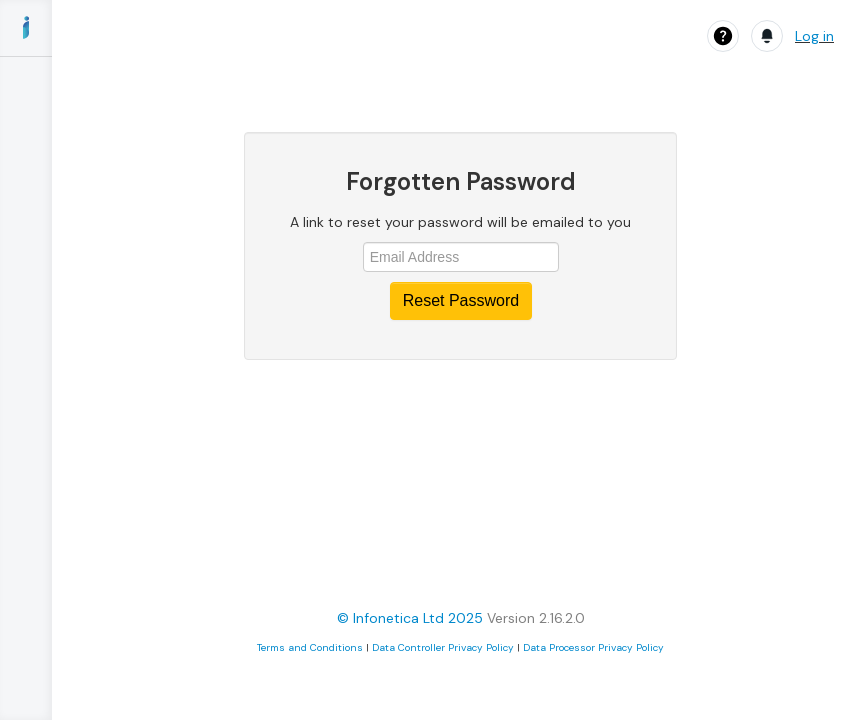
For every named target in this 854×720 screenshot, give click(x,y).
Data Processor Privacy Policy (593, 647)
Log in (814, 36)
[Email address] (461, 257)
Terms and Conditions (310, 647)
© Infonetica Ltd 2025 (410, 618)
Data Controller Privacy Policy (443, 647)
